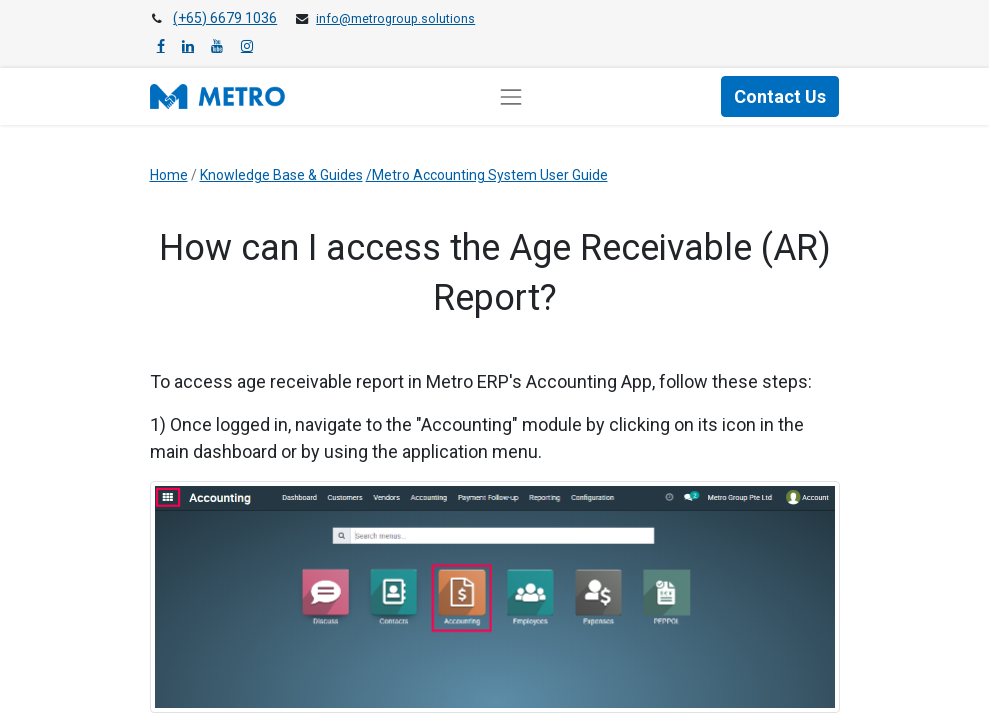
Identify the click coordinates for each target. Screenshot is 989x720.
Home (169, 175)
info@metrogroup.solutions (395, 19)
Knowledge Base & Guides (281, 175)
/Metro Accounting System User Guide (487, 175)
